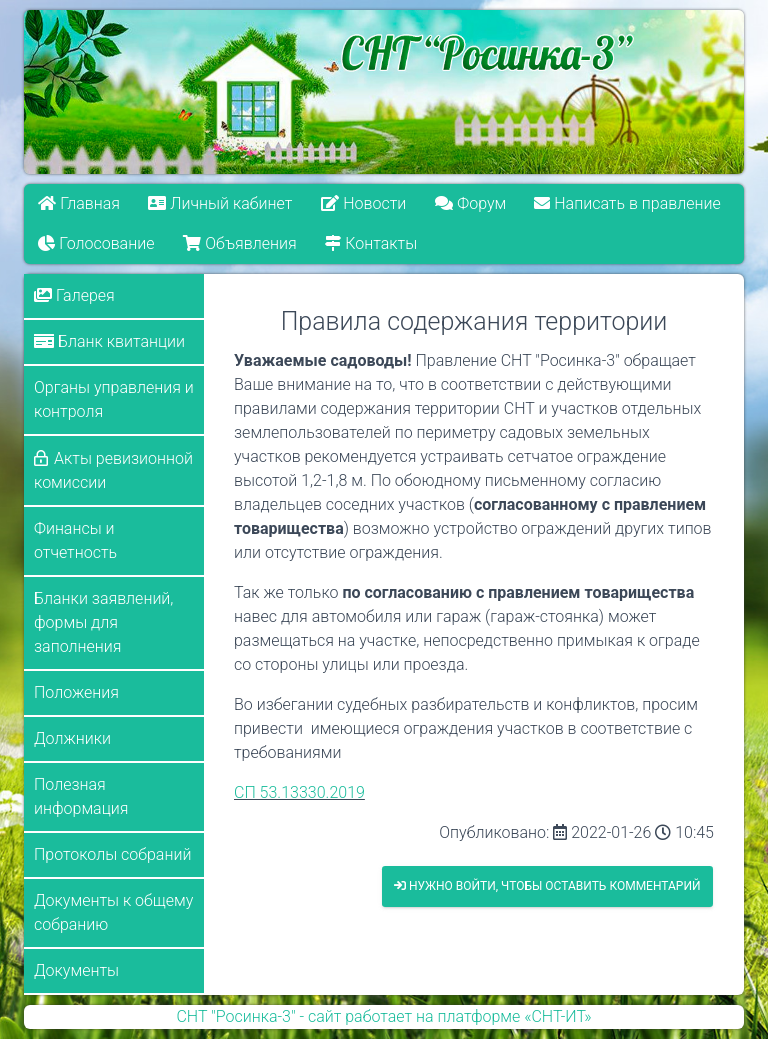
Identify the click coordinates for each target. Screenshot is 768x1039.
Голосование (96, 243)
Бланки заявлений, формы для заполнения (103, 622)
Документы (76, 970)
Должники (72, 738)
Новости (363, 203)
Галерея (74, 295)
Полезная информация (81, 796)
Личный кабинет (221, 203)
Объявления (239, 243)
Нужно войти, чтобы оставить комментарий (547, 886)
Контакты (371, 243)
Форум (470, 203)
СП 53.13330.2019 (299, 792)
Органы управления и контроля (114, 399)
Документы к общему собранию (113, 912)
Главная (79, 203)
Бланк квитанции (109, 341)
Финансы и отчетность (75, 540)
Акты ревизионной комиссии (113, 470)
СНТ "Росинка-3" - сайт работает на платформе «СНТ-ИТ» (383, 1016)
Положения (76, 692)
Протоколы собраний (112, 854)
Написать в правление (628, 203)
